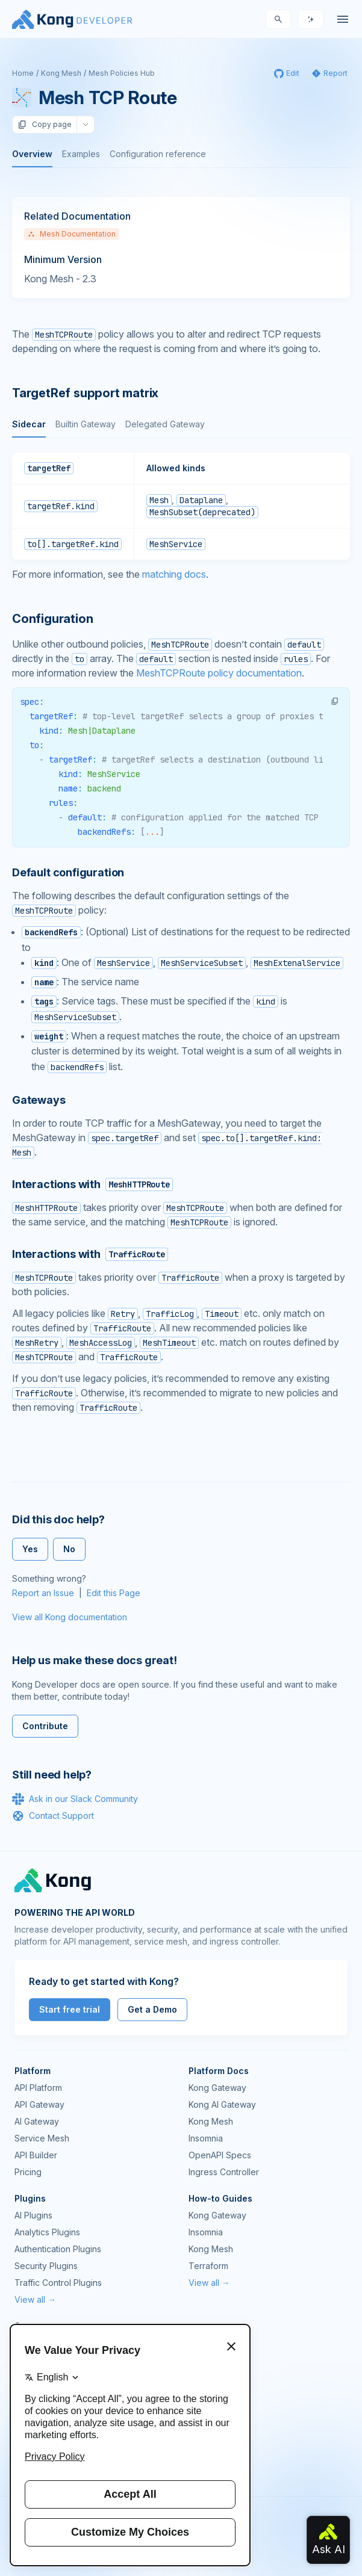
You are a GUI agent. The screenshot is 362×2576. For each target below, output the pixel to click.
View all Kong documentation (69, 1617)
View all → (35, 2299)
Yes (30, 1549)
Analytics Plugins (47, 2232)
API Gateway (39, 2104)
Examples (81, 154)
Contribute (45, 1726)
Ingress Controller (224, 2172)
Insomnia (206, 2138)
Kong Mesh (61, 73)
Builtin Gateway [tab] (85, 424)
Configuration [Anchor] (52, 618)
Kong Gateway (217, 2087)
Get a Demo (152, 2009)
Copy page (44, 124)
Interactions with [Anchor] (92, 1184)
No (69, 1549)
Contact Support (53, 1816)
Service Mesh (41, 2138)
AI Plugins (33, 2215)
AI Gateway (36, 2121)
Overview (32, 154)
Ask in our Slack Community (75, 1799)
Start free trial (69, 2009)
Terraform (208, 2266)
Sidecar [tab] (29, 424)
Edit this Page (113, 1593)
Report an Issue (43, 1593)
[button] (335, 701)
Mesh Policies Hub (122, 73)
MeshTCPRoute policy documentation (219, 673)
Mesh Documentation (72, 233)
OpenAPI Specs (220, 2155)
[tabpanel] (181, 506)
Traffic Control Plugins (58, 2282)
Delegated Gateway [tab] (165, 424)
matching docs (174, 574)
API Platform (38, 2087)
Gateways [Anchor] (39, 1100)
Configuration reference (158, 154)
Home (23, 73)
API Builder (35, 2155)
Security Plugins (46, 2266)
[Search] (278, 19)
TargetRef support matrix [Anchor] (85, 393)
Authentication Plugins (57, 2249)
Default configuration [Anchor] (68, 872)
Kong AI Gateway (222, 2104)
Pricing (28, 2172)
